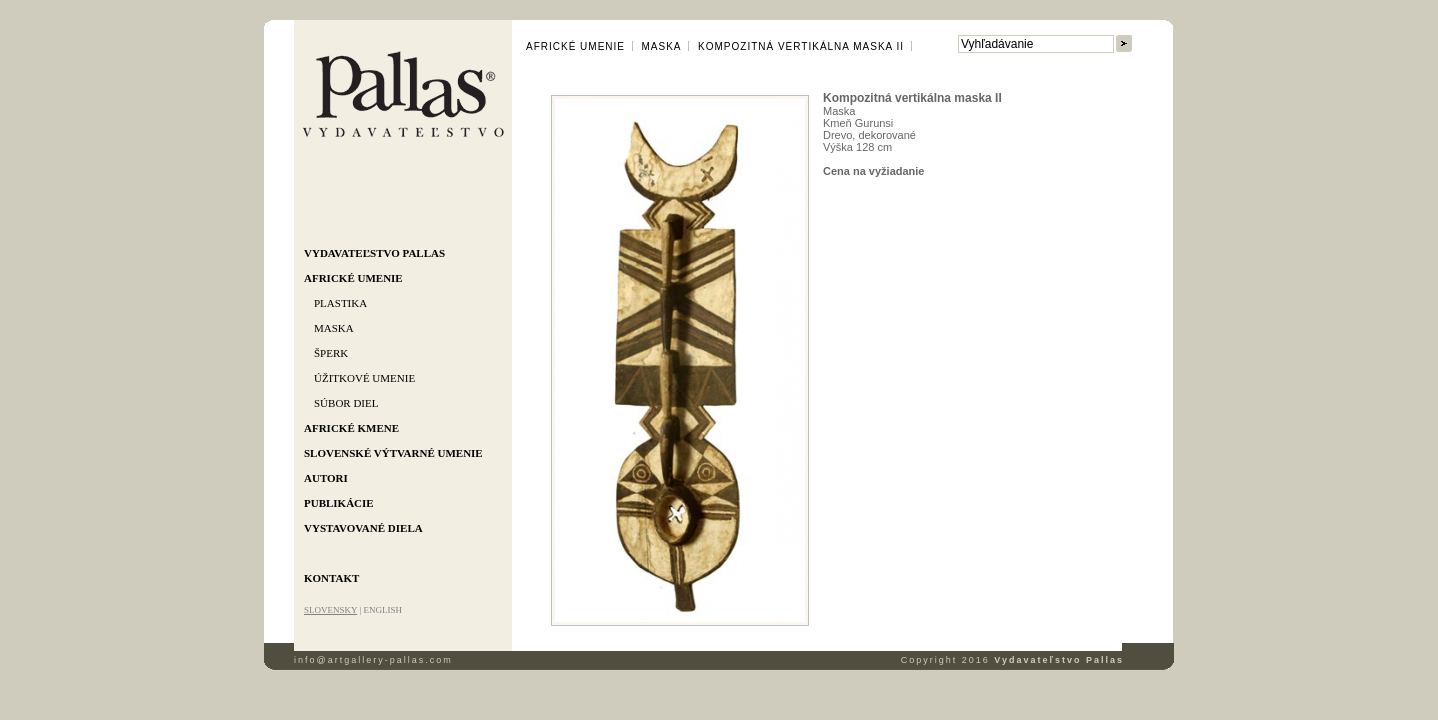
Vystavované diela (363, 528)
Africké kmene (351, 428)
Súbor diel (346, 403)
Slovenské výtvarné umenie (393, 453)
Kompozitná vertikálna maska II (801, 46)
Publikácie (339, 503)
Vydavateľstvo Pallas (374, 253)
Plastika (340, 303)
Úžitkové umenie (364, 378)
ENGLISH (382, 610)
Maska (334, 328)
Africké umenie (353, 278)
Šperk (331, 353)
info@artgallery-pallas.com (373, 660)
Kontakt (331, 578)
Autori (326, 478)
